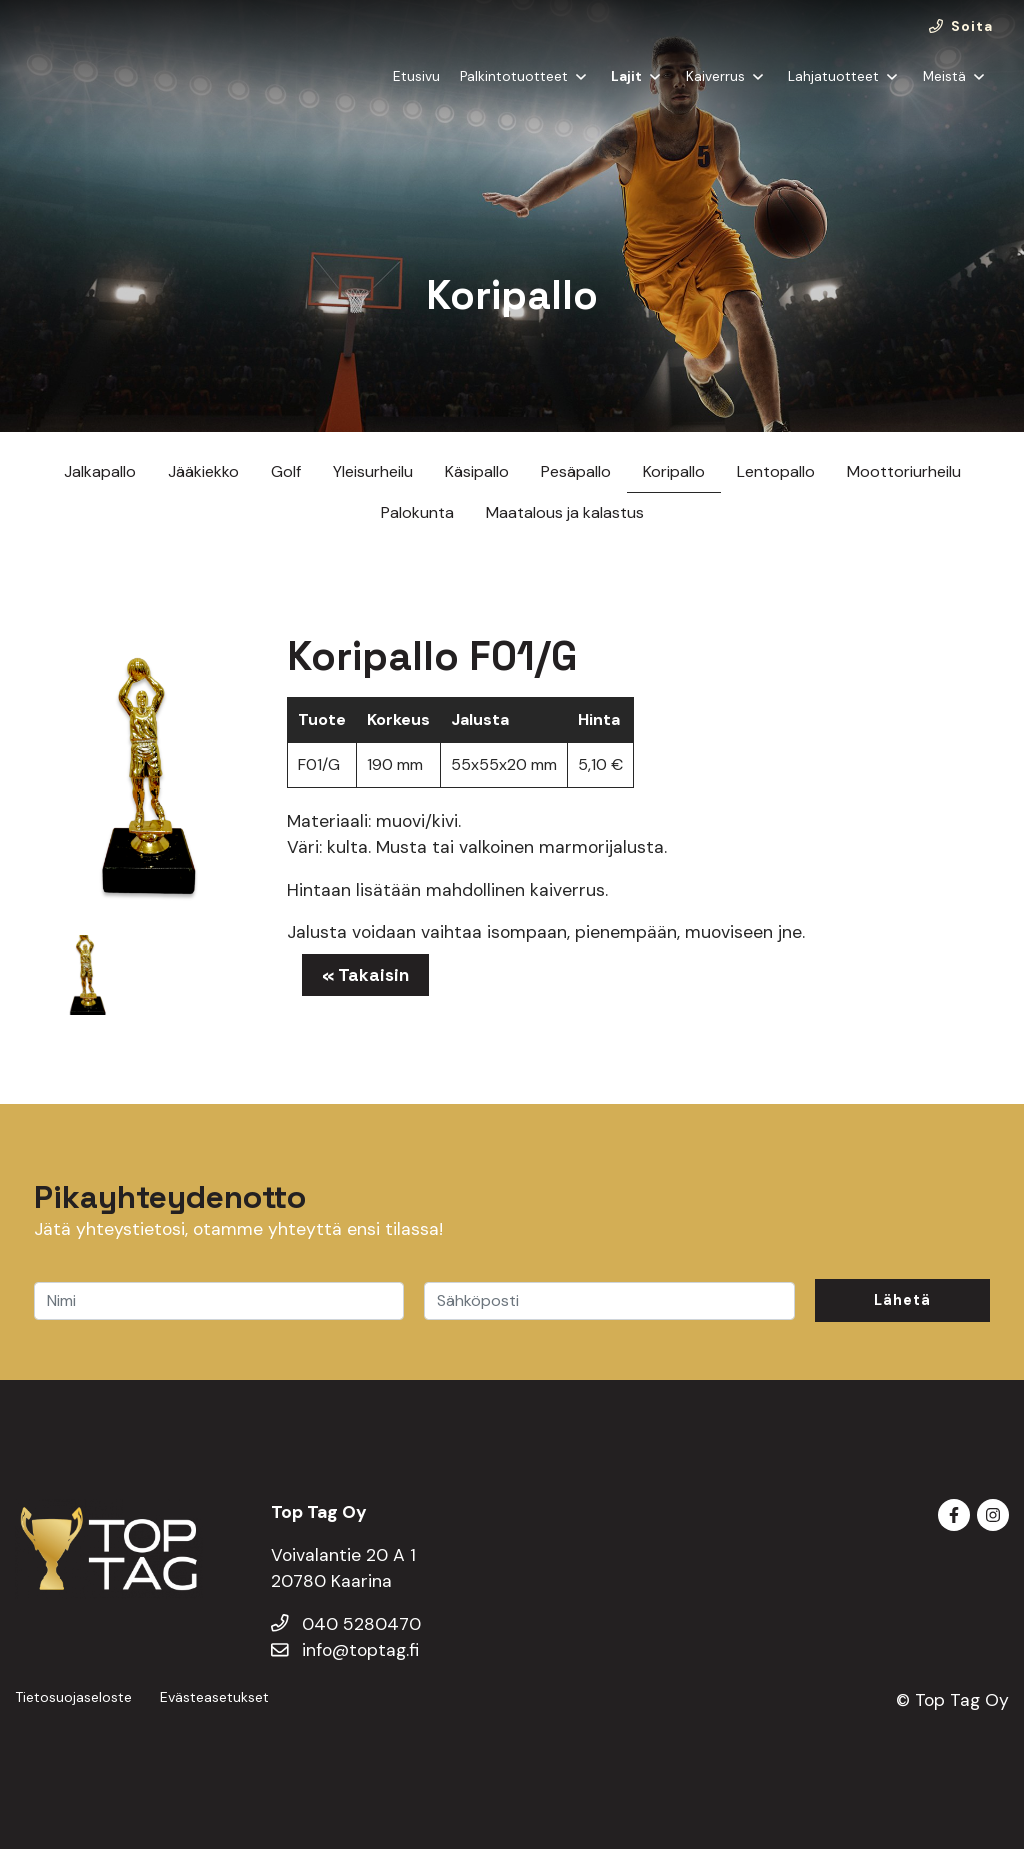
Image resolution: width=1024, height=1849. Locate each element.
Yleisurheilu (373, 471)
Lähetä (902, 1300)
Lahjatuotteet (833, 93)
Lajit (626, 93)
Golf (286, 471)
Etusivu (416, 93)
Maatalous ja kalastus (565, 512)
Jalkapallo (100, 471)
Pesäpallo (576, 471)
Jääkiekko (203, 471)
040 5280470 (346, 1624)
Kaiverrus (715, 93)
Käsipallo (477, 471)
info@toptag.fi (345, 1650)
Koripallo (674, 471)
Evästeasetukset (214, 1697)
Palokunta (417, 512)
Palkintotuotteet (514, 93)
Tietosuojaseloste (73, 1697)
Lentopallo (776, 471)
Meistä (944, 93)
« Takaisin (365, 975)
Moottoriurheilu (904, 471)
